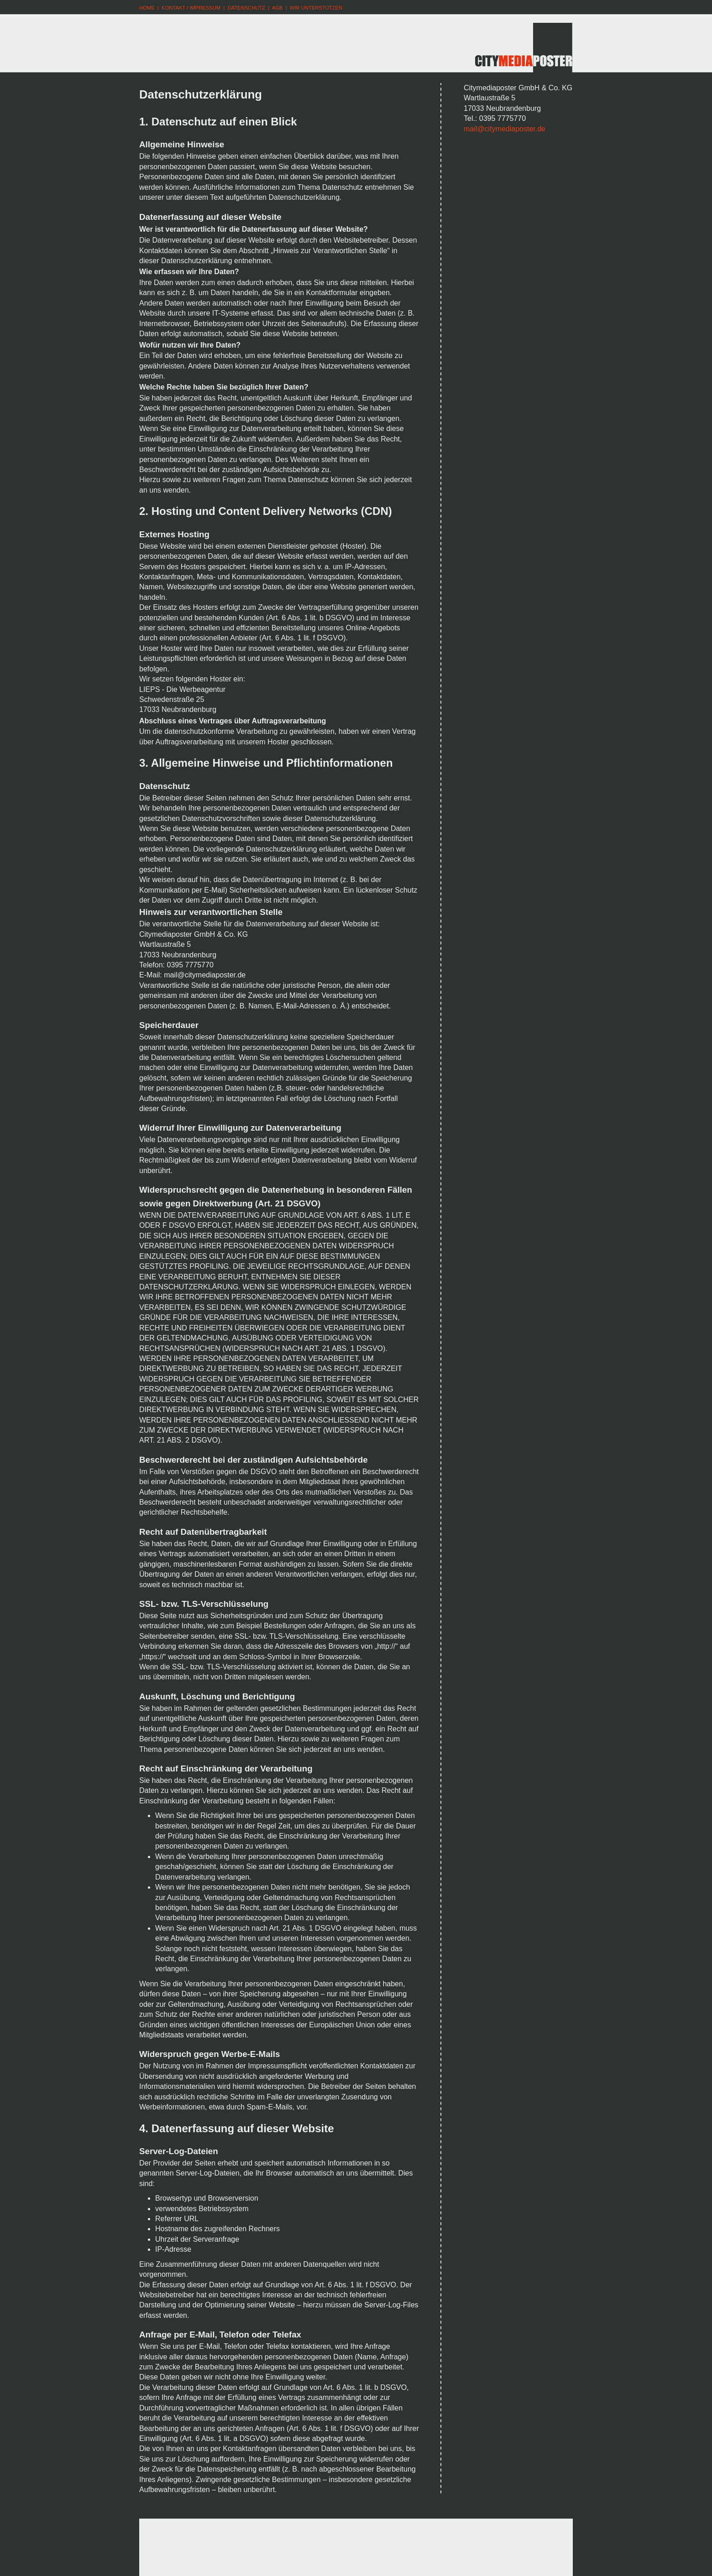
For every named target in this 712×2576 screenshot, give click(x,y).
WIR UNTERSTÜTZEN (316, 7)
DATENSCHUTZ (246, 7)
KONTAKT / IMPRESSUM (191, 7)
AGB (277, 7)
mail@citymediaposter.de (504, 129)
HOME (147, 7)
